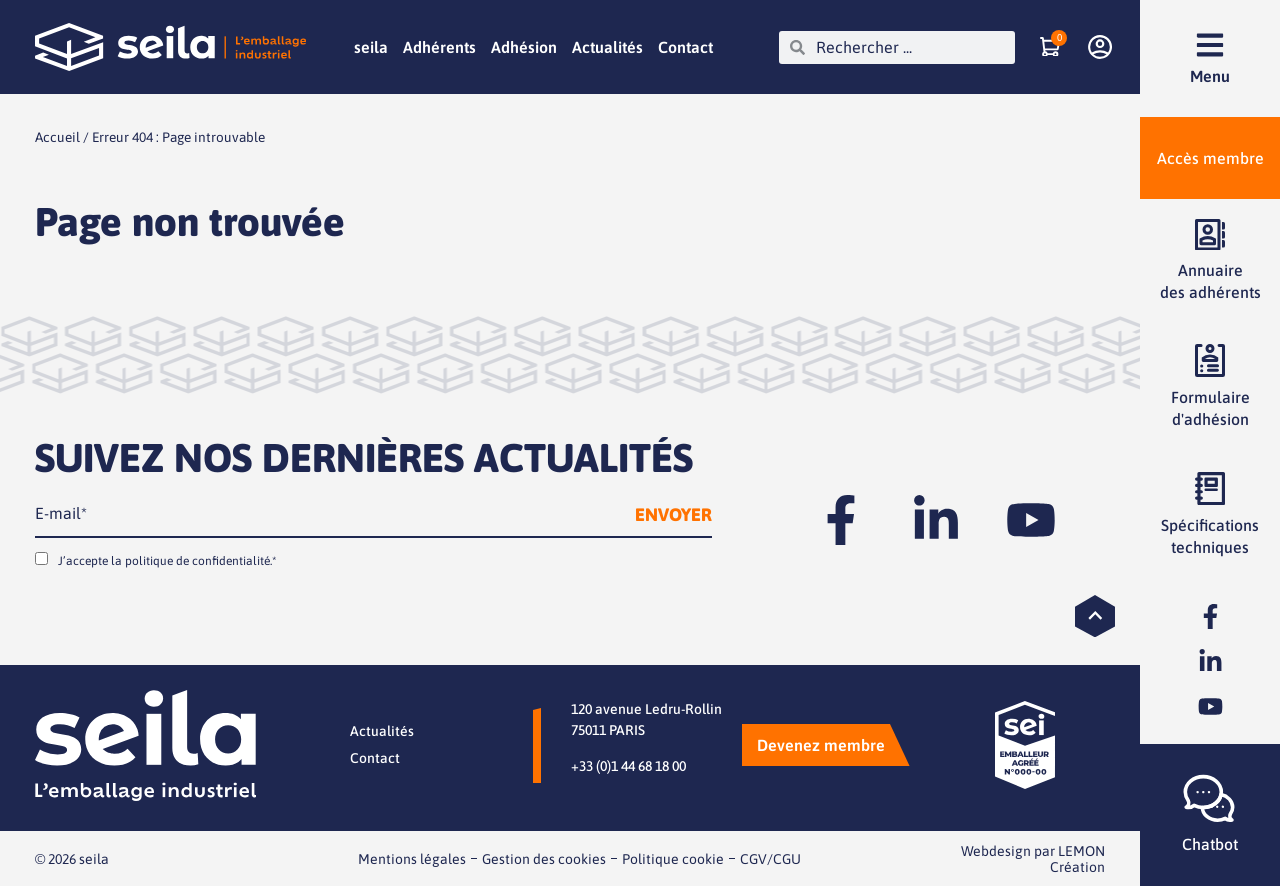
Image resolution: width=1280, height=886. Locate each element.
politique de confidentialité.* (200, 560)
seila (371, 47)
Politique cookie (673, 858)
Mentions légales (412, 858)
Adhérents (439, 47)
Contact (685, 47)
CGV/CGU (770, 858)
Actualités (607, 47)
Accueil (57, 137)
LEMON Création (1077, 858)
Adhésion (524, 47)
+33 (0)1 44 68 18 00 (628, 765)
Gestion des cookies (544, 858)
